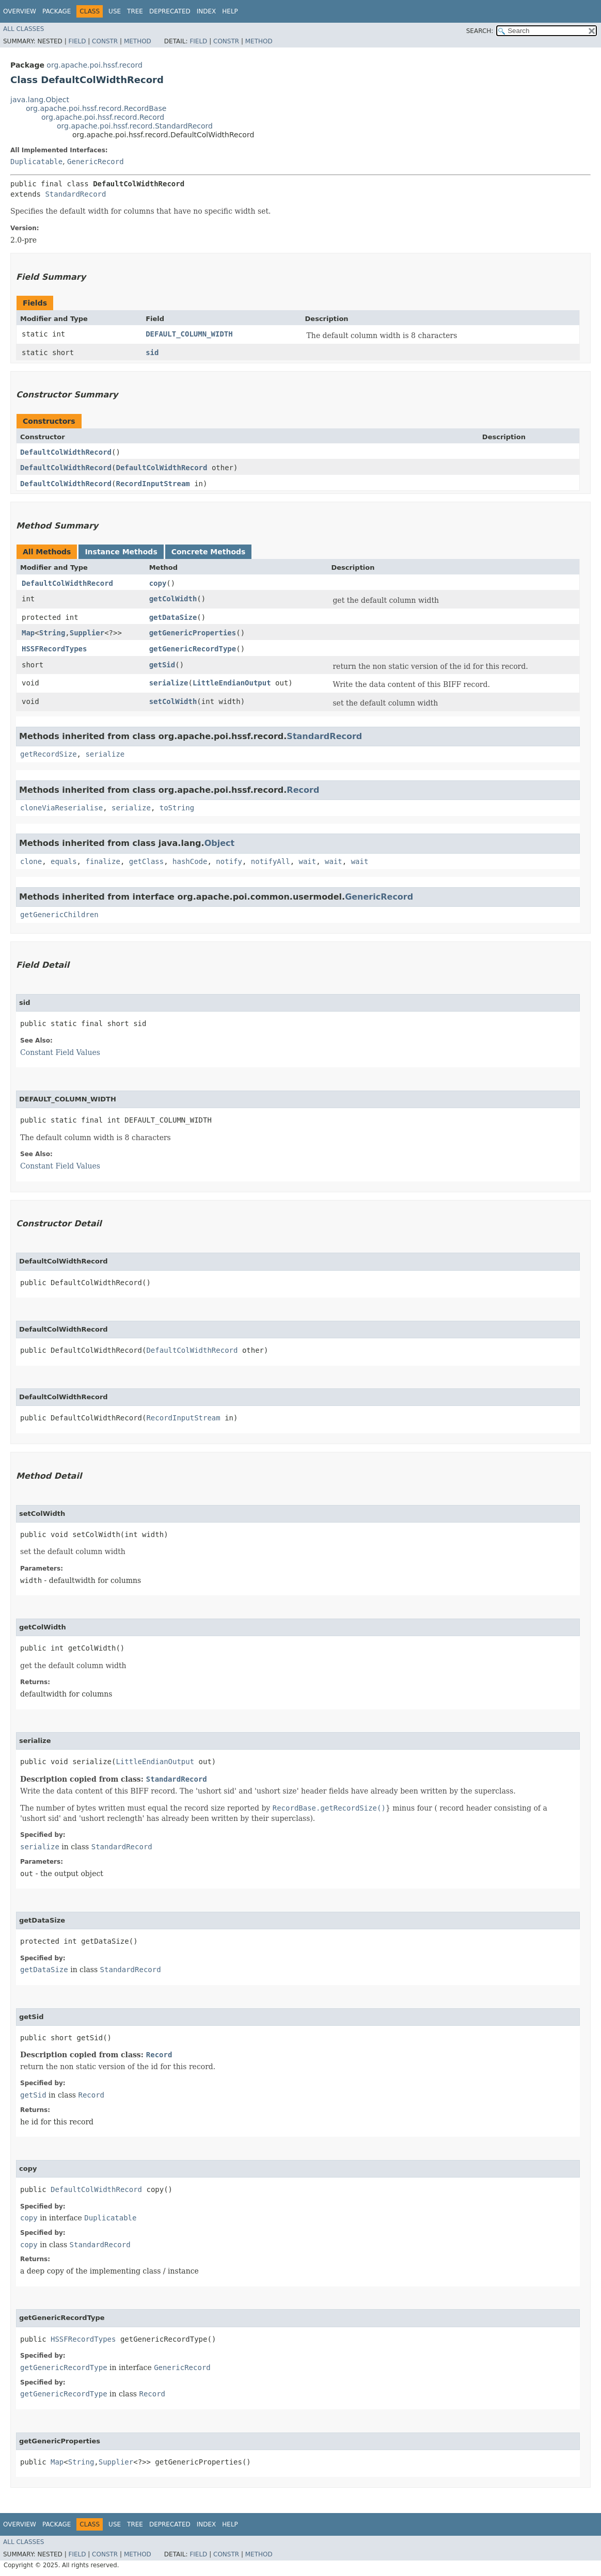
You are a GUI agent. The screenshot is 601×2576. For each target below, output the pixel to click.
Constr (105, 41)
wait (308, 861)
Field (77, 41)
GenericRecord (95, 161)
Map (28, 633)
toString (177, 808)
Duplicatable (36, 161)
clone (31, 861)
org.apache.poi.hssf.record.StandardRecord (135, 126)
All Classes (23, 29)
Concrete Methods (208, 552)
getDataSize (173, 617)
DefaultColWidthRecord (66, 452)
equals (64, 861)
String (52, 633)
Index (206, 11)
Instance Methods (121, 552)
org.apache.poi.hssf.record (94, 65)
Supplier (87, 633)
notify (229, 861)
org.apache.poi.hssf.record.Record (102, 117)
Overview (19, 11)
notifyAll (270, 861)
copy (158, 583)
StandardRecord (75, 194)
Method (137, 41)
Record (303, 790)
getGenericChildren (59, 914)
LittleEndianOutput (232, 683)
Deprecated (170, 11)
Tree (135, 11)
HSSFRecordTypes (54, 649)
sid (152, 352)
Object (219, 843)
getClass (146, 861)
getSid (162, 665)
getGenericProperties (192, 633)
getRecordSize (48, 754)
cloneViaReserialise (61, 808)
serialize (168, 683)
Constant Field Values (60, 1052)
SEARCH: (480, 31)
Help (230, 11)
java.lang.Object (39, 99)
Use (114, 11)
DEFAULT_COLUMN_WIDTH (189, 334)
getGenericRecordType (192, 649)
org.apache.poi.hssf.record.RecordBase (96, 108)
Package (56, 11)
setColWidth (173, 701)
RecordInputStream (152, 483)
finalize (102, 861)
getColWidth (173, 599)
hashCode (189, 861)
